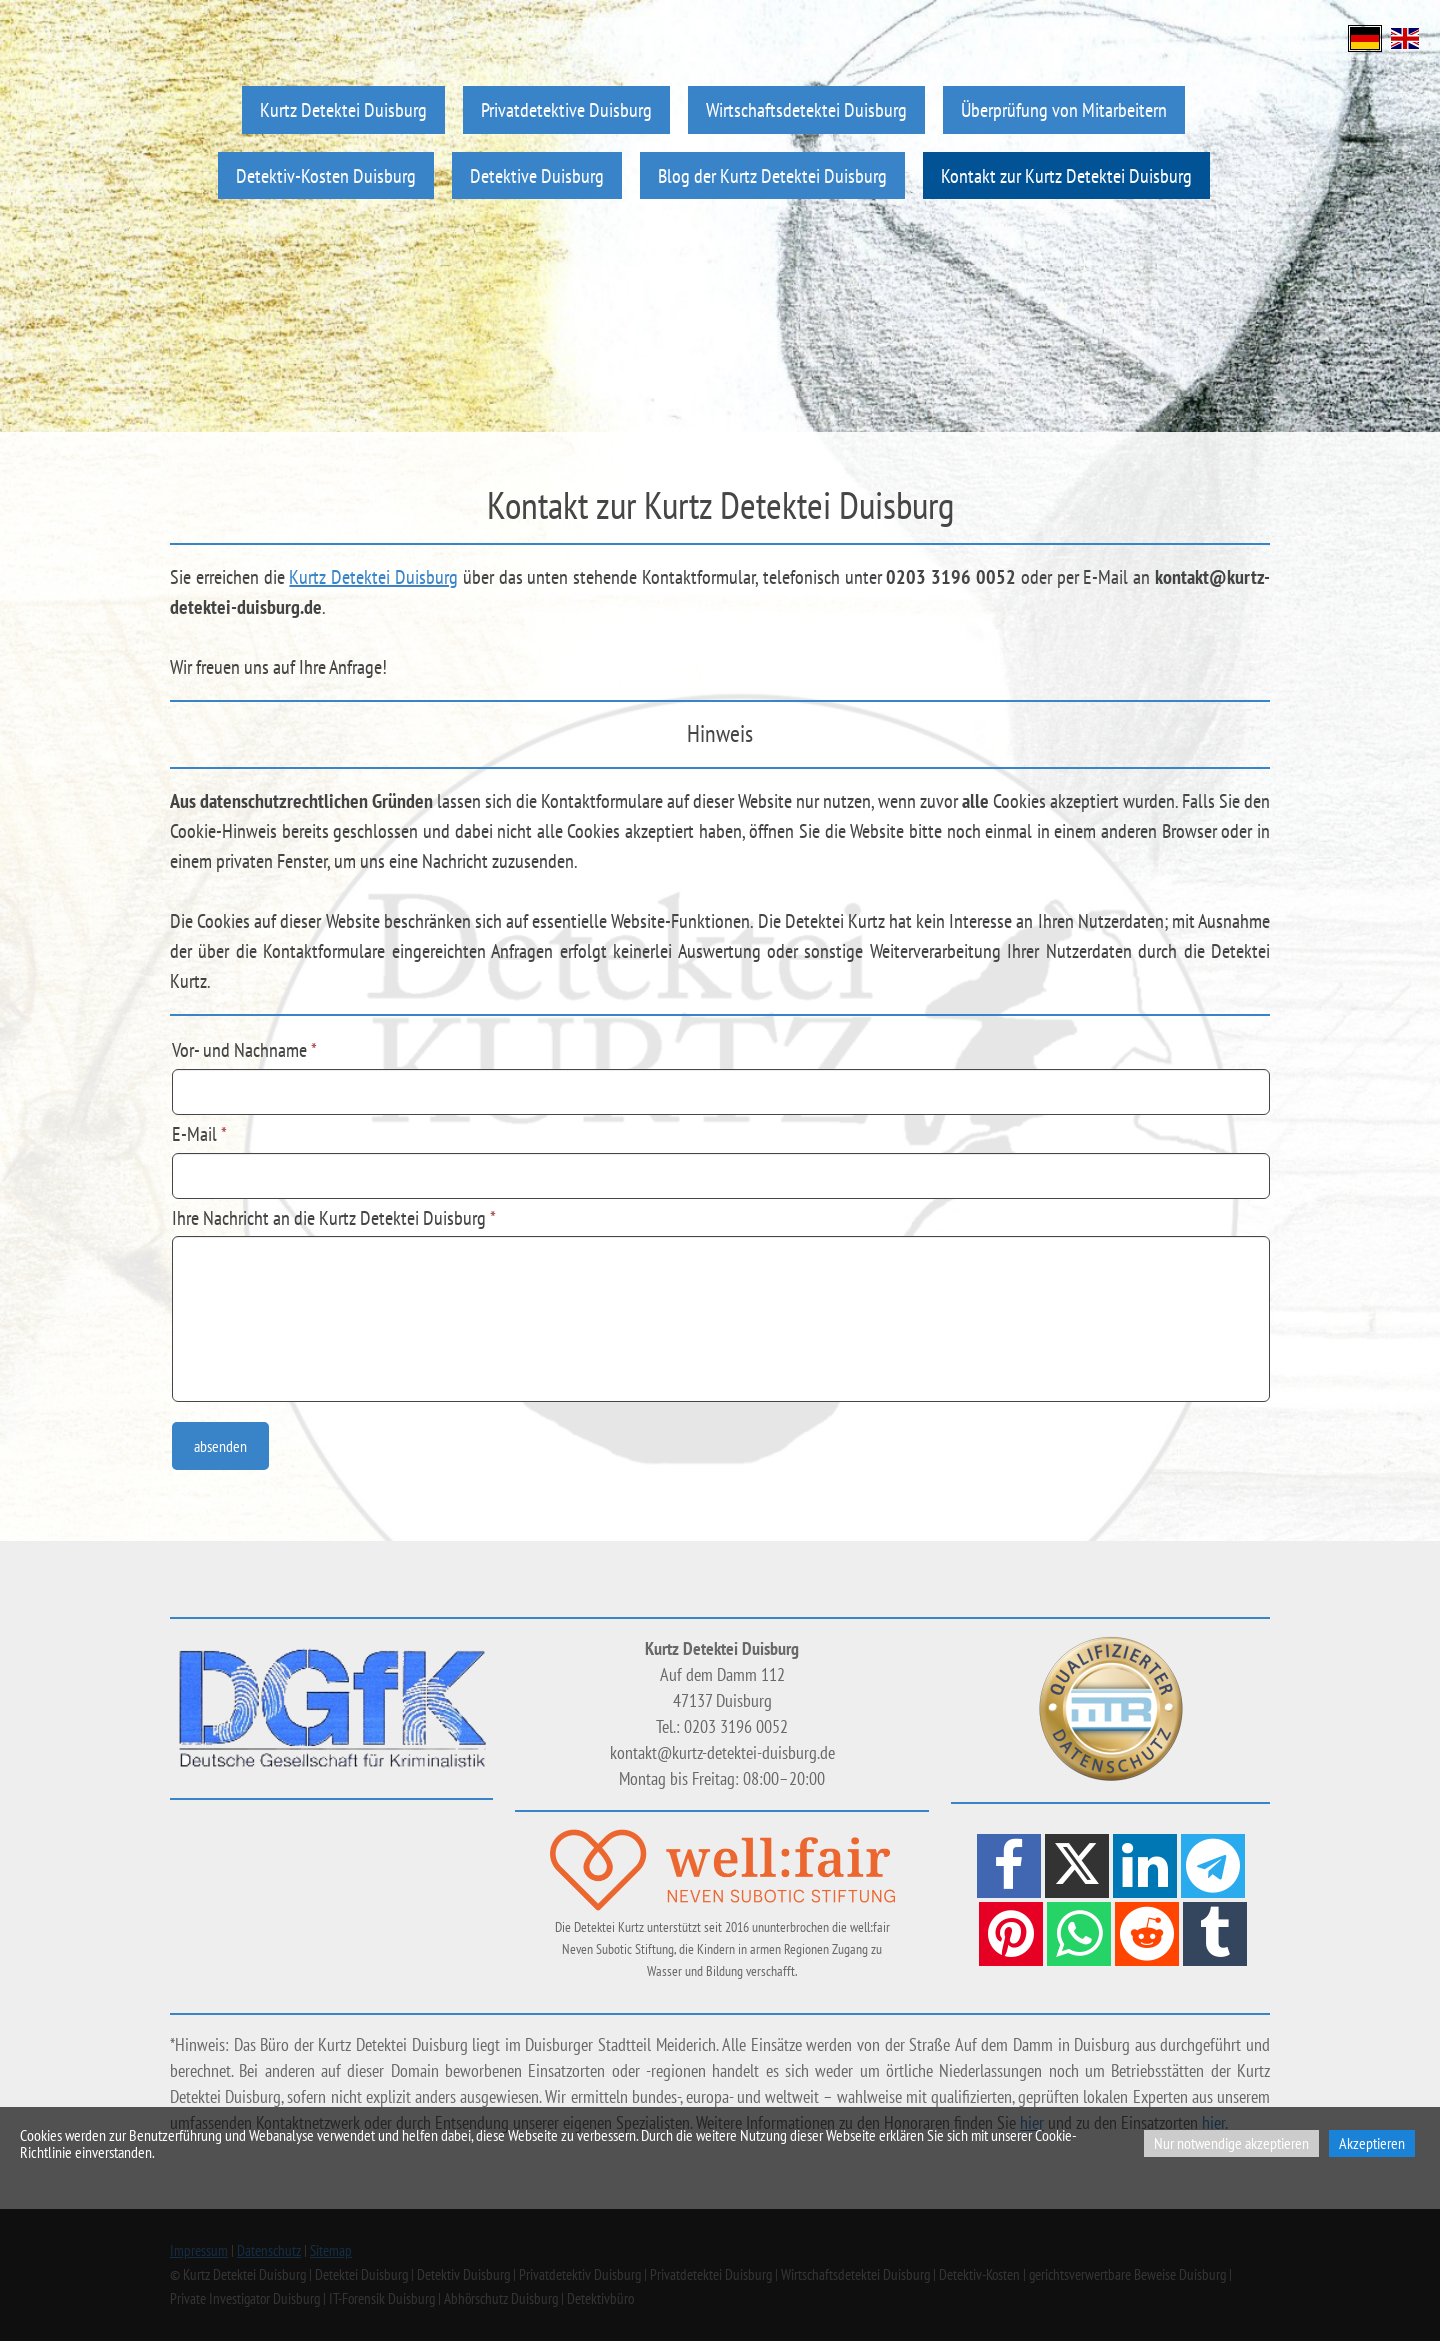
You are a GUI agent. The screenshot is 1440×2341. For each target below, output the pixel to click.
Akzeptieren (1372, 2143)
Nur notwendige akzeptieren (1231, 2143)
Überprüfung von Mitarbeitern (1064, 109)
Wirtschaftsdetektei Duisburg (806, 109)
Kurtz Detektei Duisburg (343, 109)
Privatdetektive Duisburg (566, 109)
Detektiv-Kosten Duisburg (326, 175)
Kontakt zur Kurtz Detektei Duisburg (1066, 175)
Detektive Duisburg (537, 175)
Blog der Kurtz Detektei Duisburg (772, 175)
